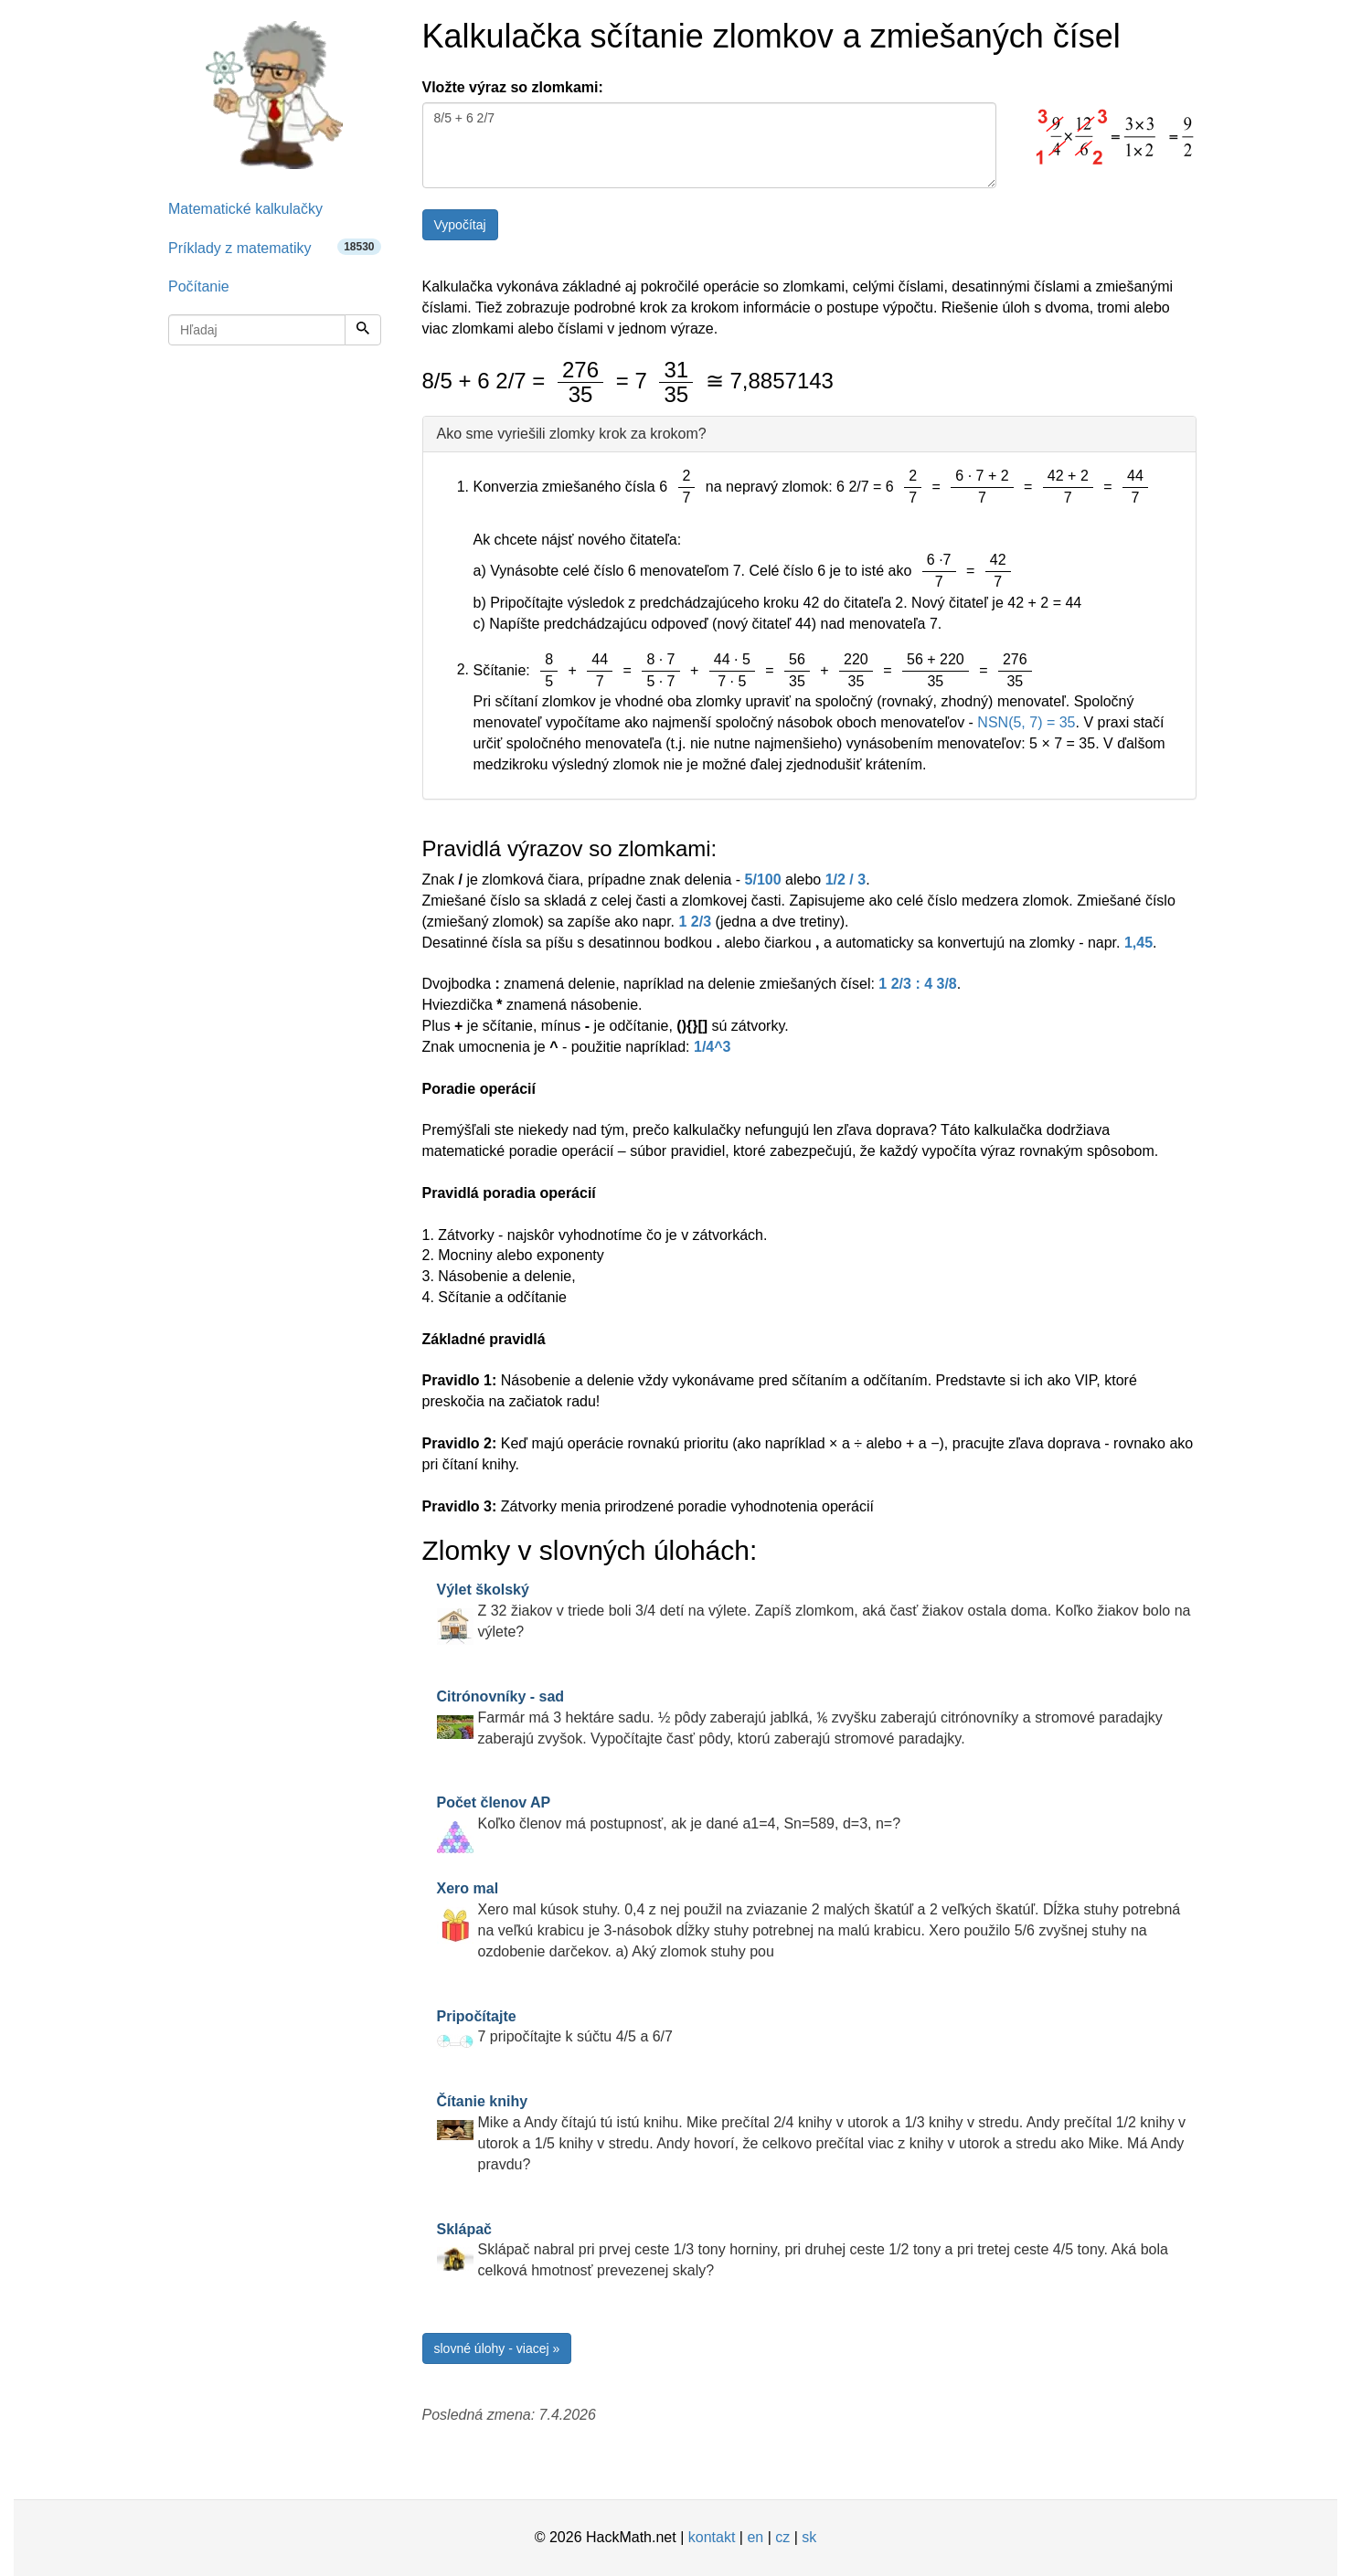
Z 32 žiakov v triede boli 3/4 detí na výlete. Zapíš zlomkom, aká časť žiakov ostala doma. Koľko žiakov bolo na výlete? (814, 1610)
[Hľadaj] (363, 329)
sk (809, 2537)
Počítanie (198, 286)
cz (782, 2537)
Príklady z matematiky (274, 247)
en (755, 2537)
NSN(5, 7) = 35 (1026, 722)
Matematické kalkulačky (245, 209)
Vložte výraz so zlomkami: (512, 87)
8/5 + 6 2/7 (709, 145)
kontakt (712, 2537)
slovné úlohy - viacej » (497, 2348)
